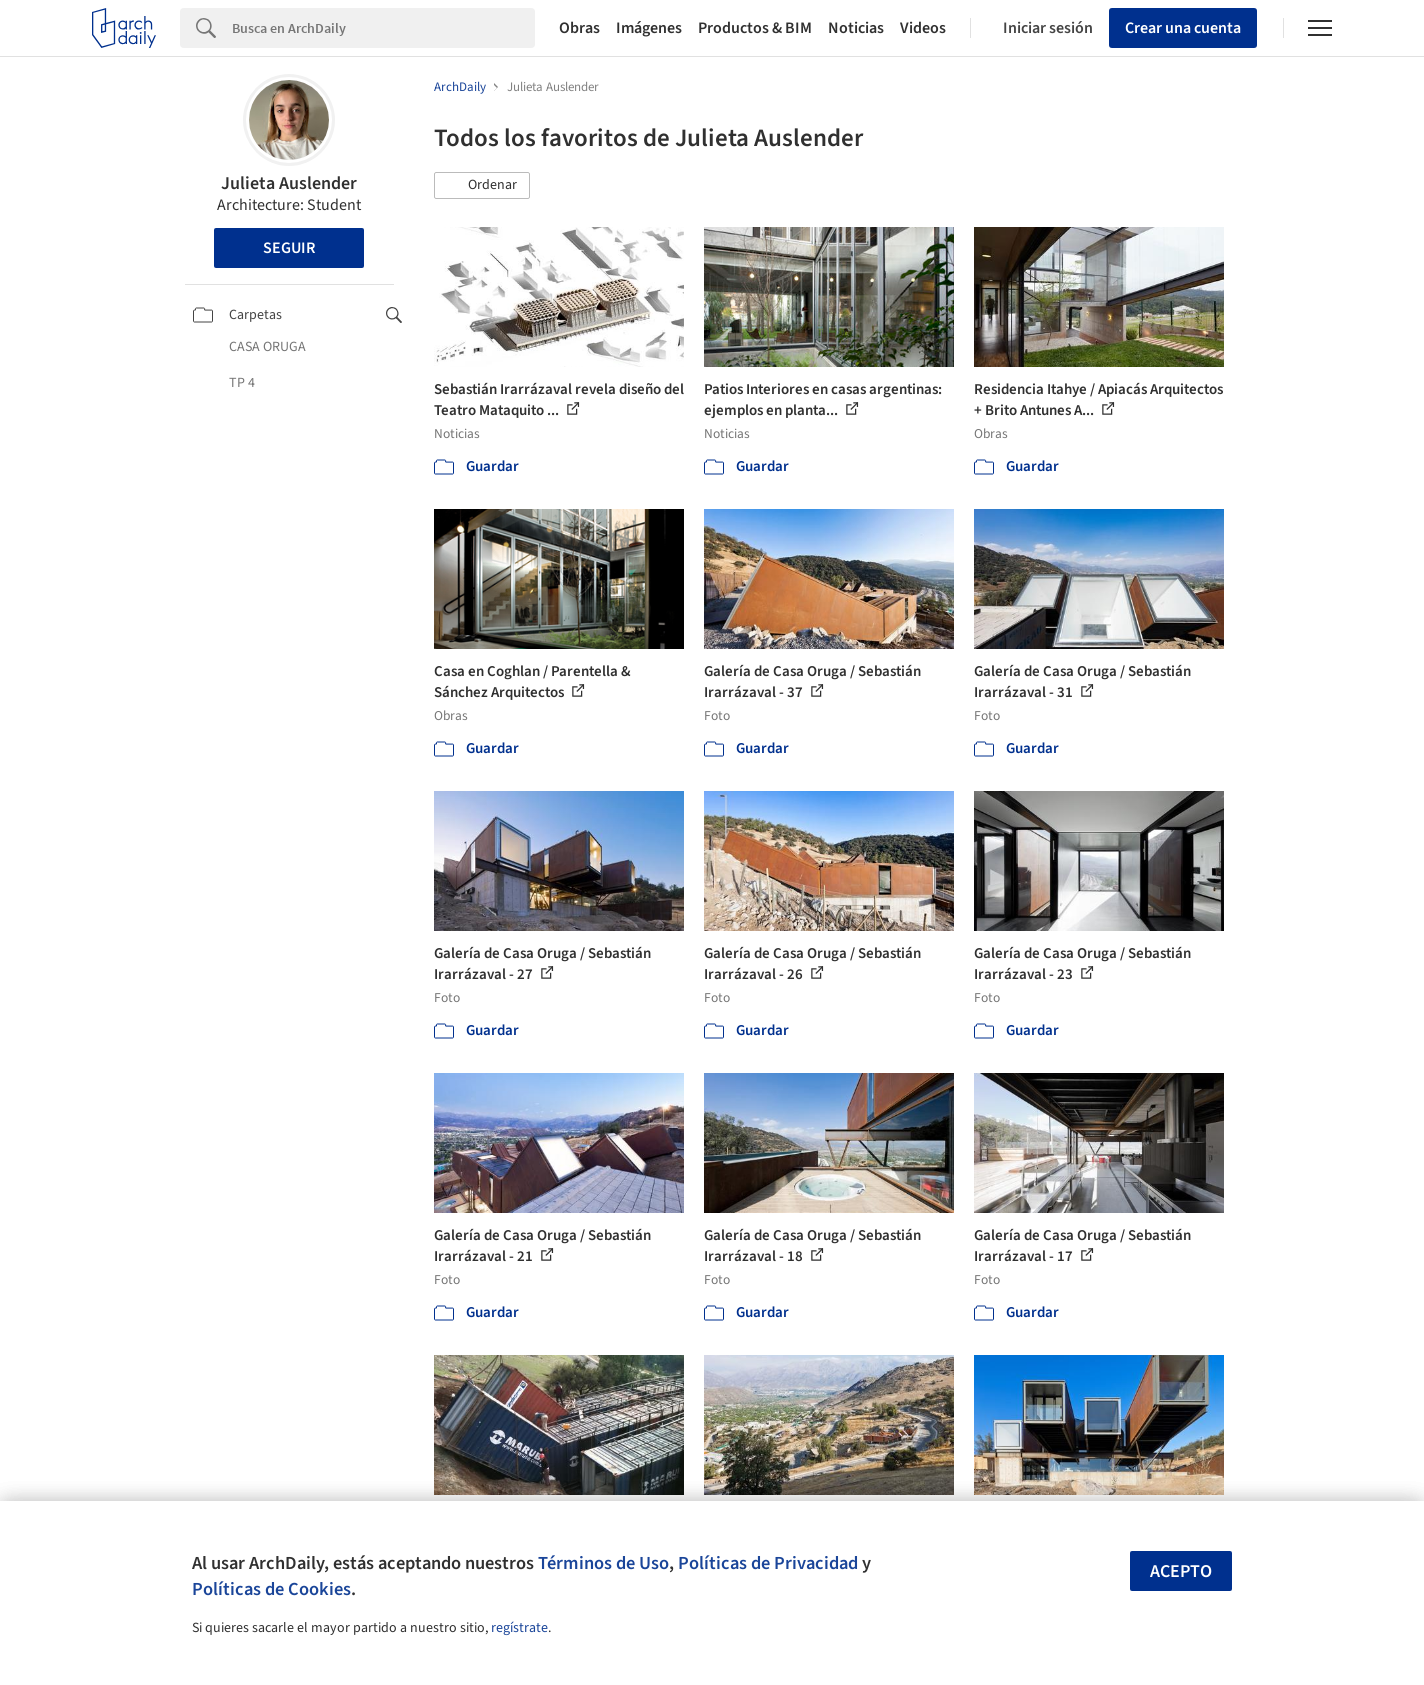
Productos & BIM (755, 28)
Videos (923, 28)
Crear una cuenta (1183, 28)
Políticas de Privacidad (768, 1563)
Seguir (289, 248)
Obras (579, 28)
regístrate (519, 1628)
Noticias (856, 28)
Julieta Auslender (289, 183)
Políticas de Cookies (271, 1589)
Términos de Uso (603, 1563)
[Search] (383, 28)
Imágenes (649, 28)
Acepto (1181, 1571)
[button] (482, 186)
